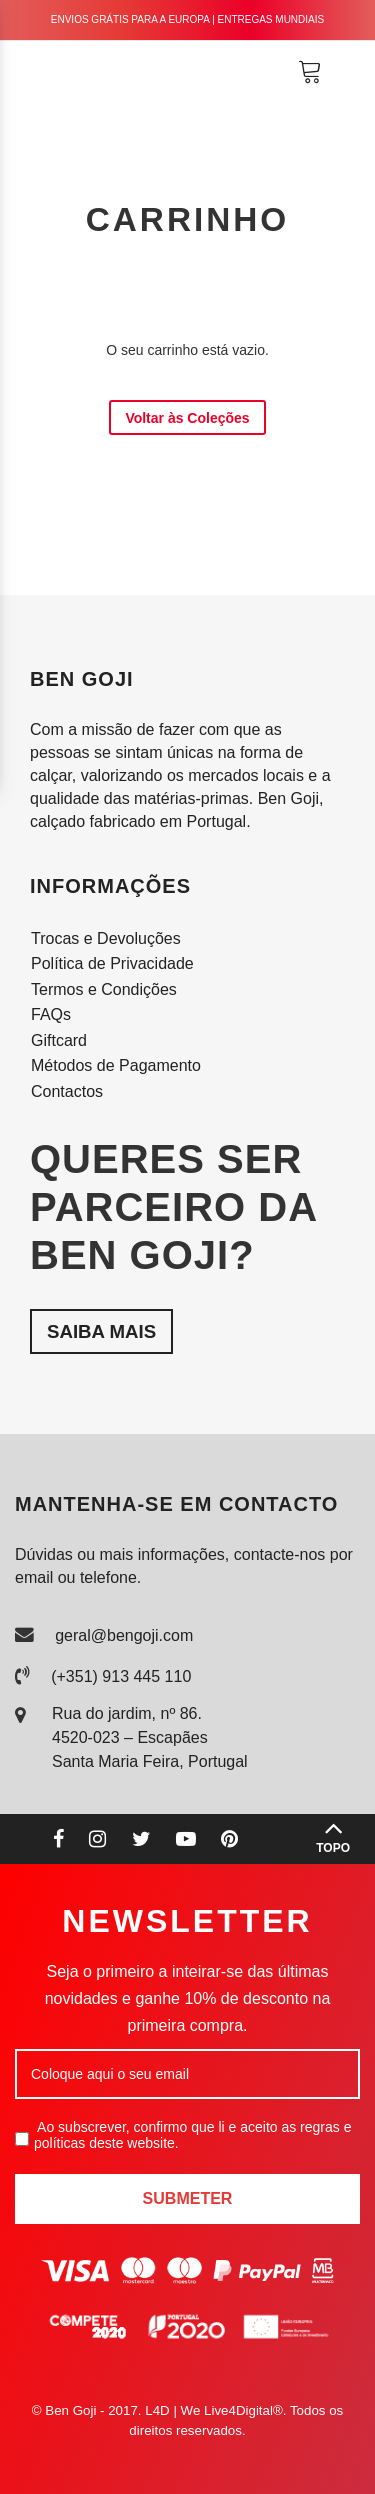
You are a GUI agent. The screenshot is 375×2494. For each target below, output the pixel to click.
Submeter (188, 2198)
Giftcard (59, 1040)
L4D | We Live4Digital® (214, 2410)
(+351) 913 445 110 (121, 1676)
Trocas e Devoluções (106, 938)
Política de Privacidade (112, 963)
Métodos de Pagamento (116, 1065)
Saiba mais (101, 1331)
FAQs (51, 1014)
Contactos (67, 1091)
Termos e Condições (104, 989)
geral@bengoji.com (124, 1635)
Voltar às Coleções (187, 418)
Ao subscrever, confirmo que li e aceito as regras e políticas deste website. (183, 2135)
